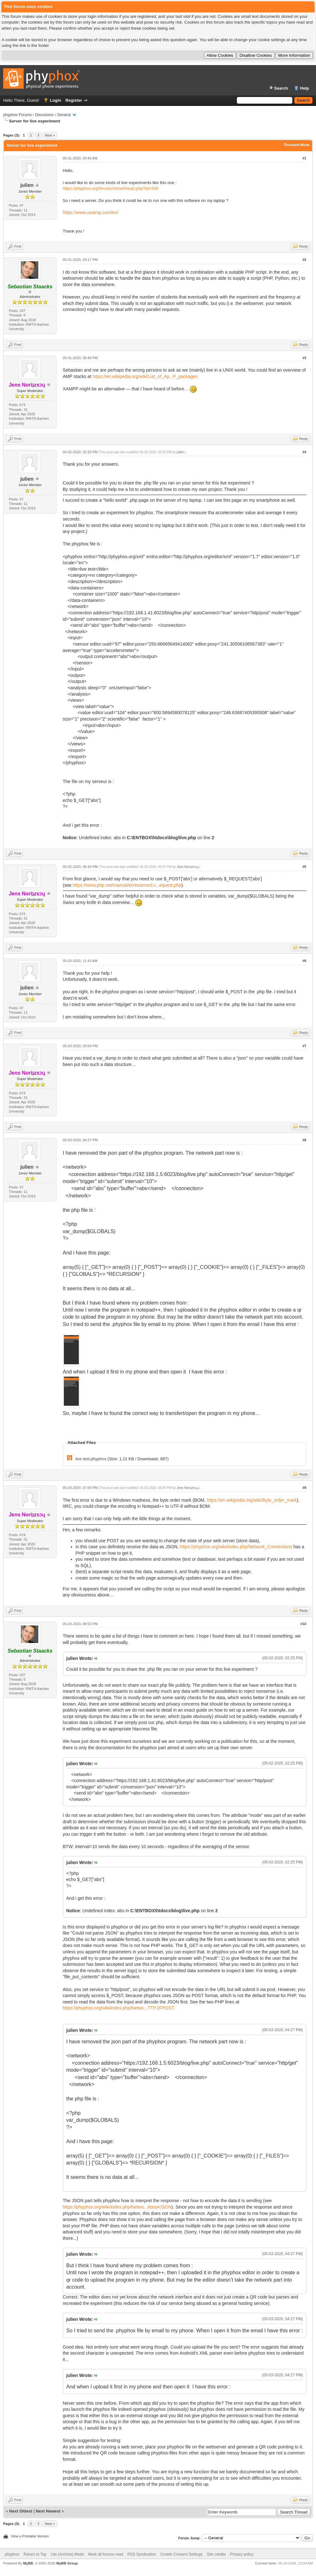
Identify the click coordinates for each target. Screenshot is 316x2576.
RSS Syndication (141, 2554)
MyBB (28, 2563)
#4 (304, 452)
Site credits (216, 2554)
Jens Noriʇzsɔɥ (187, 867)
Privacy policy (241, 2554)
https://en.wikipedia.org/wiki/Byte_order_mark (252, 1500)
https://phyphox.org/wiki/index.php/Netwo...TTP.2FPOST (118, 2007)
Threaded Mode (297, 145)
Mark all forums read (105, 2554)
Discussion (44, 115)
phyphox (12, 2554)
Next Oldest (20, 2511)
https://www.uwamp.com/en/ (90, 212)
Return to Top (35, 2554)
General (64, 115)
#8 (304, 1140)
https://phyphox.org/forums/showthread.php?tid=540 (111, 188)
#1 (304, 158)
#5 (304, 867)
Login (55, 100)
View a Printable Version (30, 2536)
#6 (304, 961)
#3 (304, 358)
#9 (304, 1488)
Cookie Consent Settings (181, 2554)
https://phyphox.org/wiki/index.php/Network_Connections (236, 1546)
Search (281, 88)
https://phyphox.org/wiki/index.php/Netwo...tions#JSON (117, 2207)
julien (27, 185)
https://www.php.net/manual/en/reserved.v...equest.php (127, 885)
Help (304, 88)
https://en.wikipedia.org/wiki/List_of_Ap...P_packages (145, 376)
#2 (304, 260)
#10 (303, 1624)
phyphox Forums (17, 115)
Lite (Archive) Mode (67, 2554)
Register (73, 100)
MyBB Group (67, 2563)
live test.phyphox (90, 1458)
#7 (304, 1046)
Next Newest (48, 2511)
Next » (50, 135)
